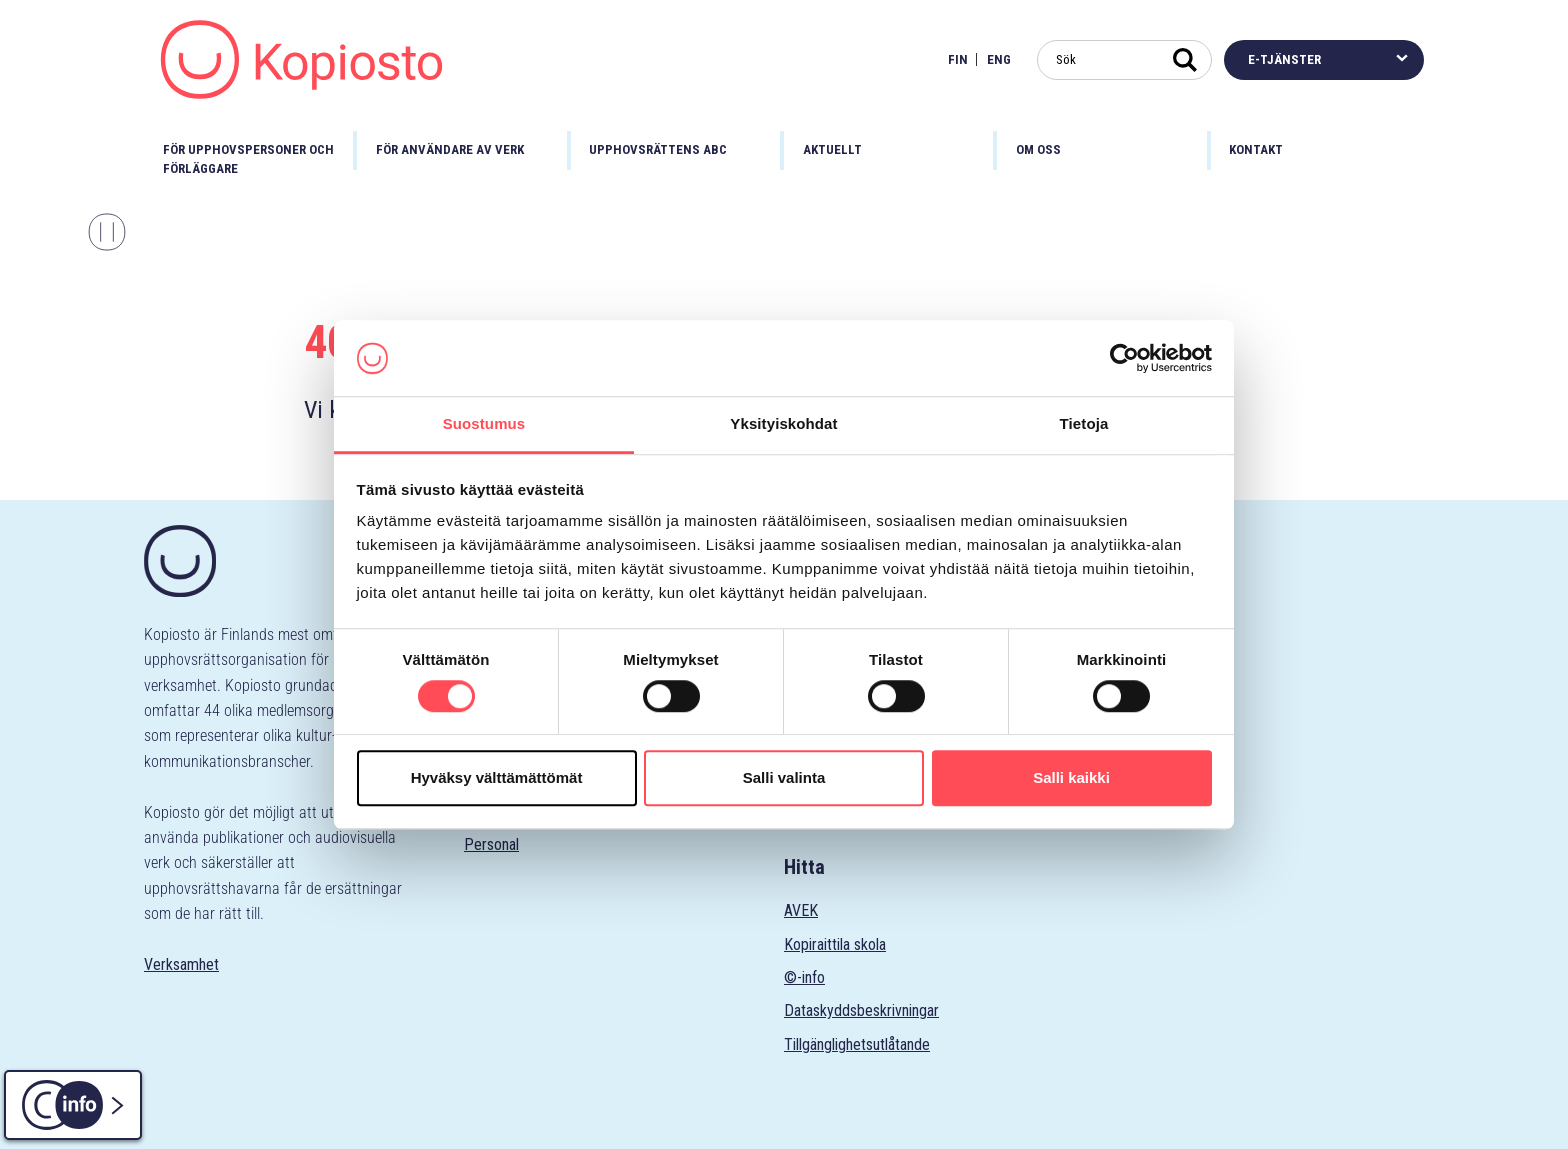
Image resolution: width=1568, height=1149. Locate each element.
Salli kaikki (1071, 777)
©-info (804, 977)
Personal (491, 844)
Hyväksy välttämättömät (497, 777)
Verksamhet (181, 964)
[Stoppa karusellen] (107, 232)
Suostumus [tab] (484, 424)
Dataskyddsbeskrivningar (861, 1010)
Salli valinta (784, 777)
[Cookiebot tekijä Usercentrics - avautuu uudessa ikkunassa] (1124, 358)
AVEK (801, 910)
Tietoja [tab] (1084, 424)
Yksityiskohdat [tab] (783, 424)
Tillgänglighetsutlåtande (857, 1044)
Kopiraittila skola (835, 944)
